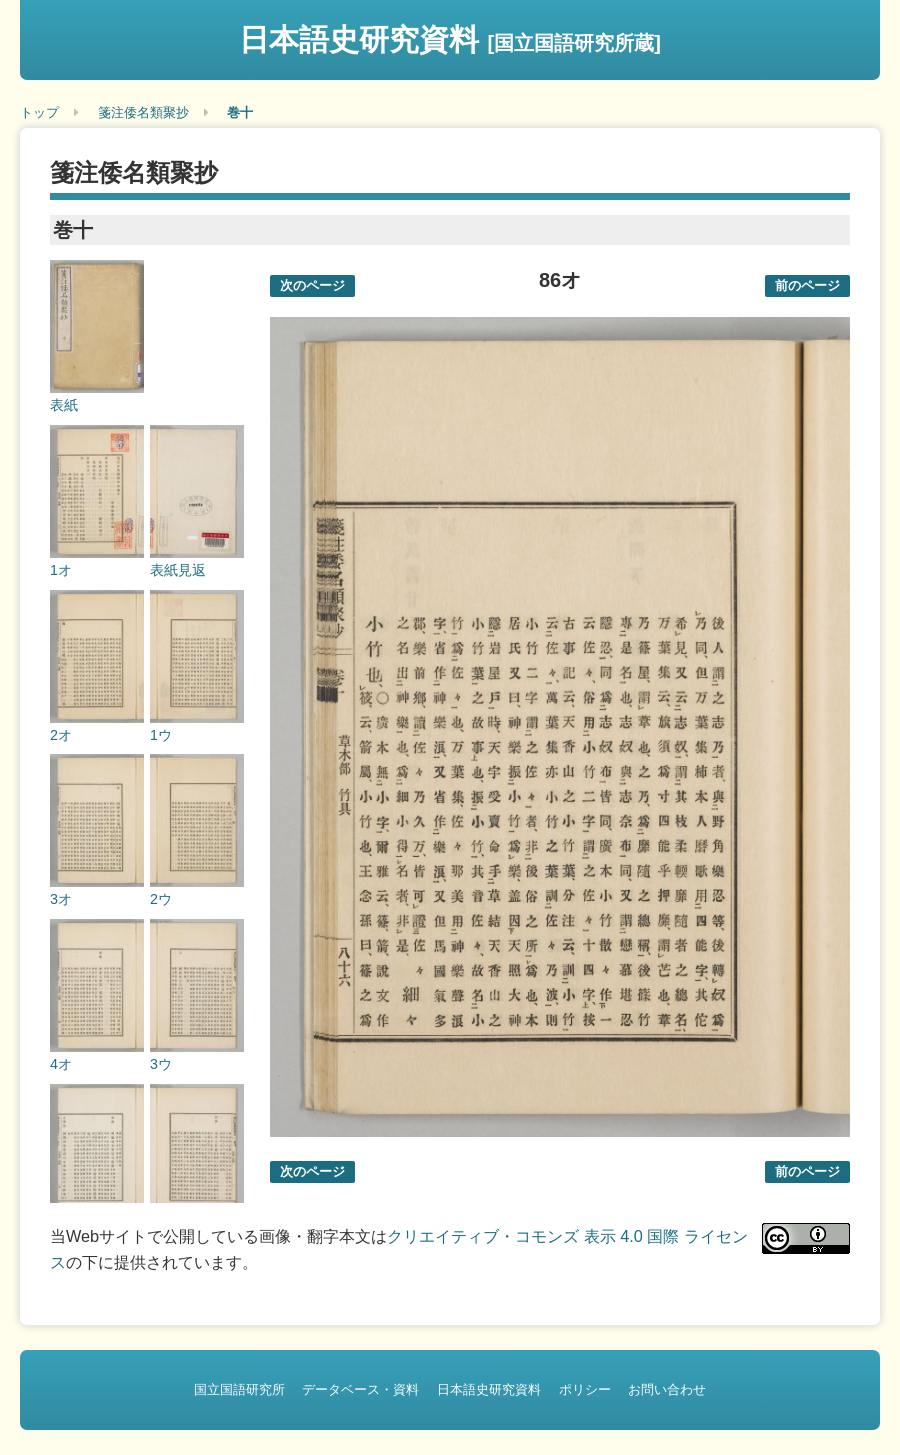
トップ (39, 112)
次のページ (312, 285)
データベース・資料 (360, 1389)
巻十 (240, 112)
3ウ (161, 1064)
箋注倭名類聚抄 (143, 112)
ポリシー (585, 1389)
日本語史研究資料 (450, 39)
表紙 (64, 405)
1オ (61, 570)
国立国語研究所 (239, 1389)
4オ (61, 1064)
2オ (61, 735)
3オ (61, 899)
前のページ (807, 285)
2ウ (161, 899)
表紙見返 (178, 570)
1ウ (161, 735)
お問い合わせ (667, 1389)
